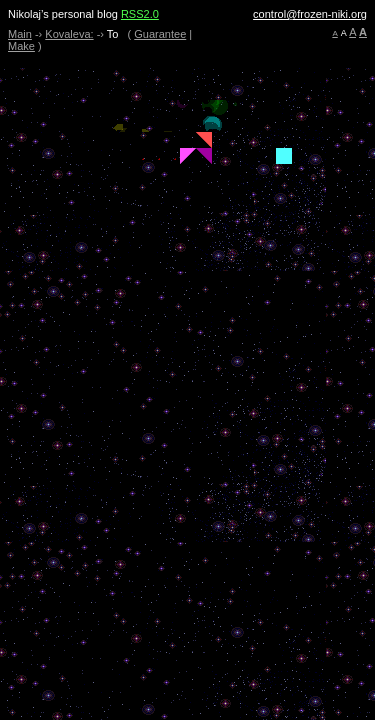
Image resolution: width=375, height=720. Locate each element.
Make (21, 46)
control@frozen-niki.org (310, 14)
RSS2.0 (140, 14)
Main (20, 34)
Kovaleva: (69, 34)
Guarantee (160, 34)
